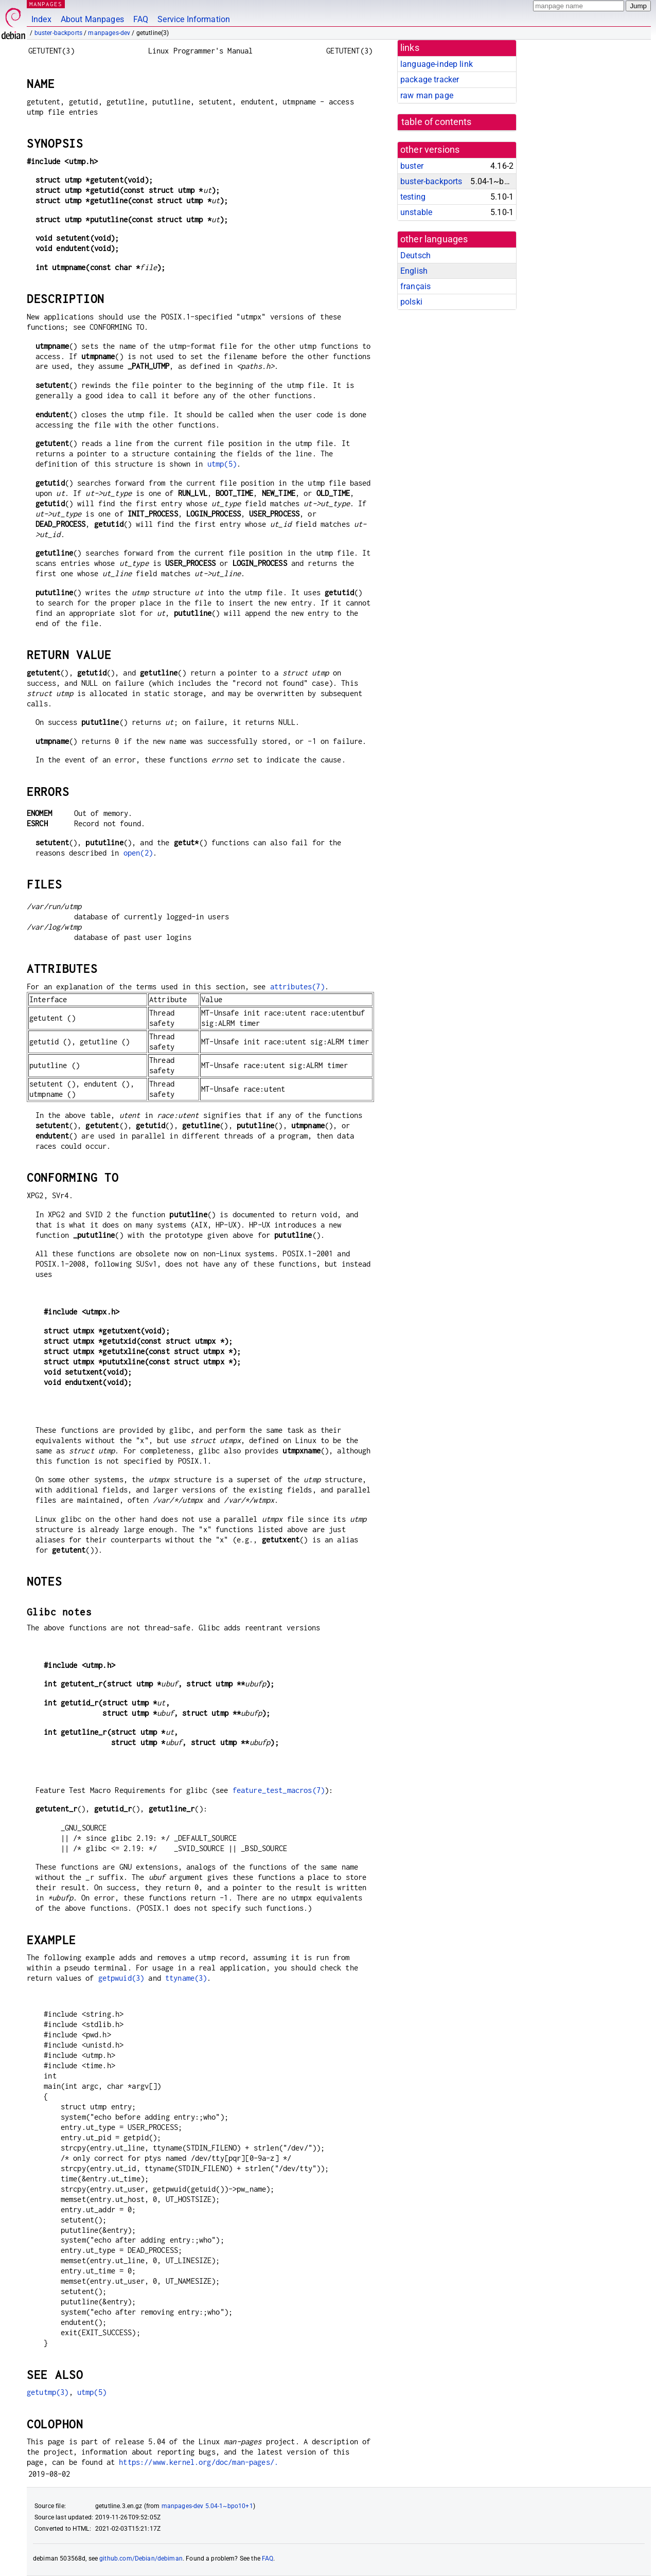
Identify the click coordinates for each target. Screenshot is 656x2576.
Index (41, 19)
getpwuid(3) (121, 1978)
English (414, 271)
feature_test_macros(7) (279, 1790)
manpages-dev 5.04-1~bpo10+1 (207, 2506)
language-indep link (436, 64)
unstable (416, 212)
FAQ (140, 19)
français (415, 286)
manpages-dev (109, 33)
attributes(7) (297, 986)
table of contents (436, 122)
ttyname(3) (186, 1978)
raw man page (426, 95)
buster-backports (58, 33)
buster (411, 166)
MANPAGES (45, 4)
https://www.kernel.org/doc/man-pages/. (198, 2462)
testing (412, 197)
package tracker (429, 79)
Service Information (193, 19)
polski (411, 302)
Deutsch (415, 255)
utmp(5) (222, 463)
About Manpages (92, 19)
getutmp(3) (48, 2392)
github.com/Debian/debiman (141, 2558)
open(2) (138, 852)
